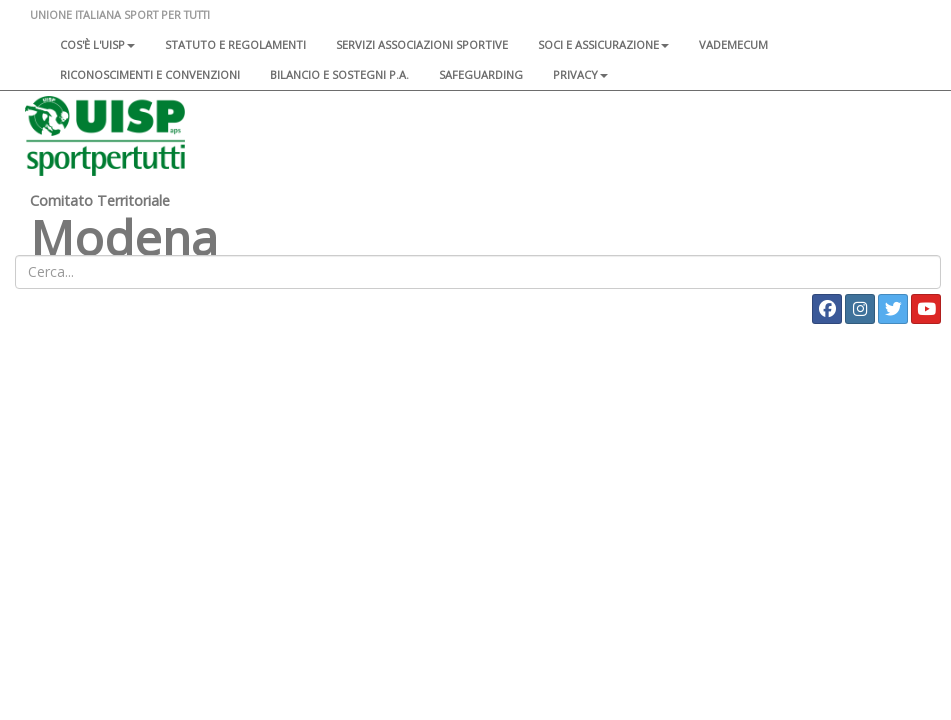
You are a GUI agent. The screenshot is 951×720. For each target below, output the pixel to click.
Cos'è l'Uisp (97, 44)
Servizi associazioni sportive (422, 44)
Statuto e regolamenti (235, 44)
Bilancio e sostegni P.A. (339, 74)
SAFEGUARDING (481, 74)
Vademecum (733, 44)
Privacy (580, 74)
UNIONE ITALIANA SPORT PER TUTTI (120, 14)
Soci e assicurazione (603, 44)
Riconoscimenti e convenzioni (150, 74)
